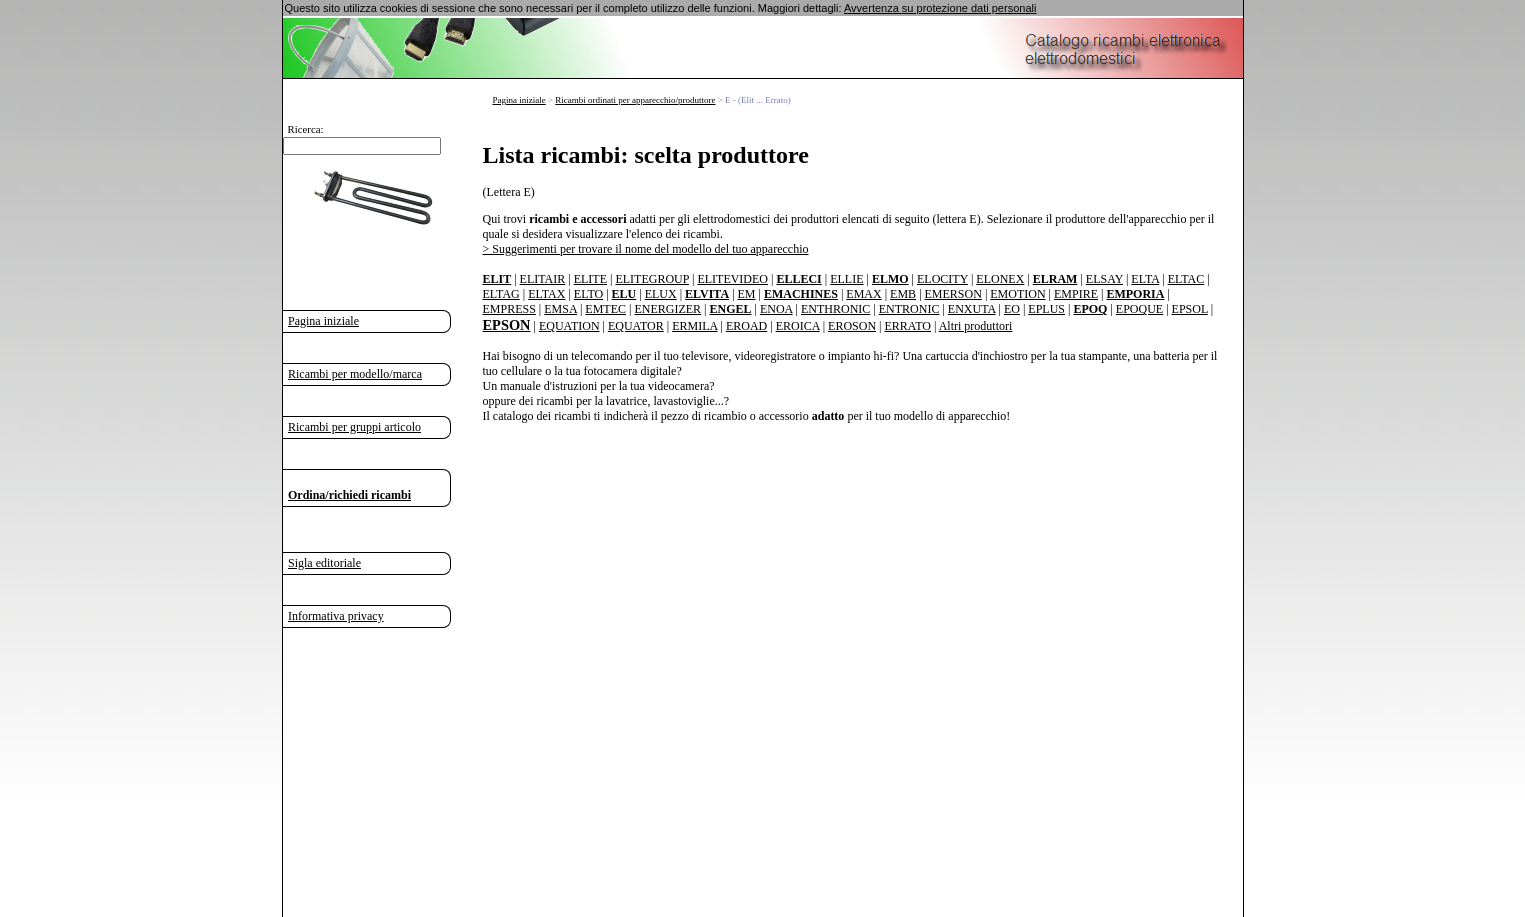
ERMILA (694, 326)
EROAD (746, 326)
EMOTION (1017, 294)
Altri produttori (976, 326)
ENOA (776, 309)
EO (1012, 309)
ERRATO (907, 326)
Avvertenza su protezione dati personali (940, 8)
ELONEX (1000, 279)
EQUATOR (636, 326)
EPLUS (1046, 309)
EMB (903, 294)
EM (747, 294)
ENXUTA (972, 309)
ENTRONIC (909, 309)
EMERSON (953, 294)
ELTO (588, 294)
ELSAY (1104, 279)
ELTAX (546, 294)
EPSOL (1190, 309)
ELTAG (501, 294)
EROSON (852, 326)
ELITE (590, 279)
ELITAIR (543, 279)
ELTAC (1186, 279)
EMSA (560, 309)
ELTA (1145, 279)
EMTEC (605, 309)
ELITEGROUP (652, 279)
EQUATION (569, 326)
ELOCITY (942, 279)
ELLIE (846, 279)
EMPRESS (509, 309)
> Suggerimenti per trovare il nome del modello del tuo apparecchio (646, 249)
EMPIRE (1076, 294)
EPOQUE (1139, 309)
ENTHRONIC (835, 309)
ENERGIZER (667, 309)
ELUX (661, 294)
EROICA (798, 326)
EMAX (863, 294)
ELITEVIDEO (732, 279)
